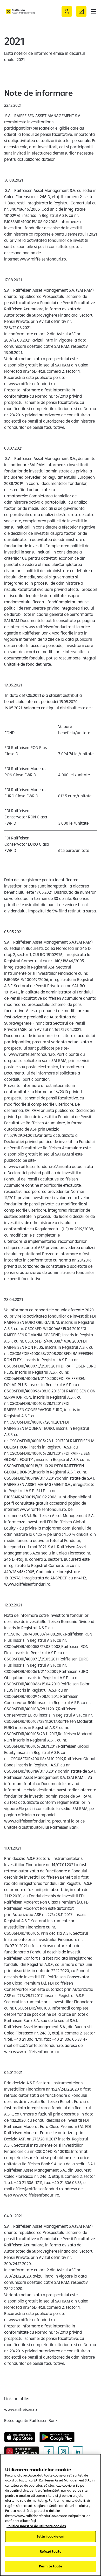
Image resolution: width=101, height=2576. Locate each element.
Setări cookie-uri (50, 2536)
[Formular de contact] (81, 11)
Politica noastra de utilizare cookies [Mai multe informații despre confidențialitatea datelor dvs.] (36, 2526)
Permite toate (50, 2566)
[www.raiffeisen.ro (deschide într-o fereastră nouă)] (20, 2409)
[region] (50, 2515)
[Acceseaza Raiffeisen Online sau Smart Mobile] (67, 11)
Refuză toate (50, 2551)
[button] (94, 11)
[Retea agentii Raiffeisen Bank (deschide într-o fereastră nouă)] (31, 2420)
